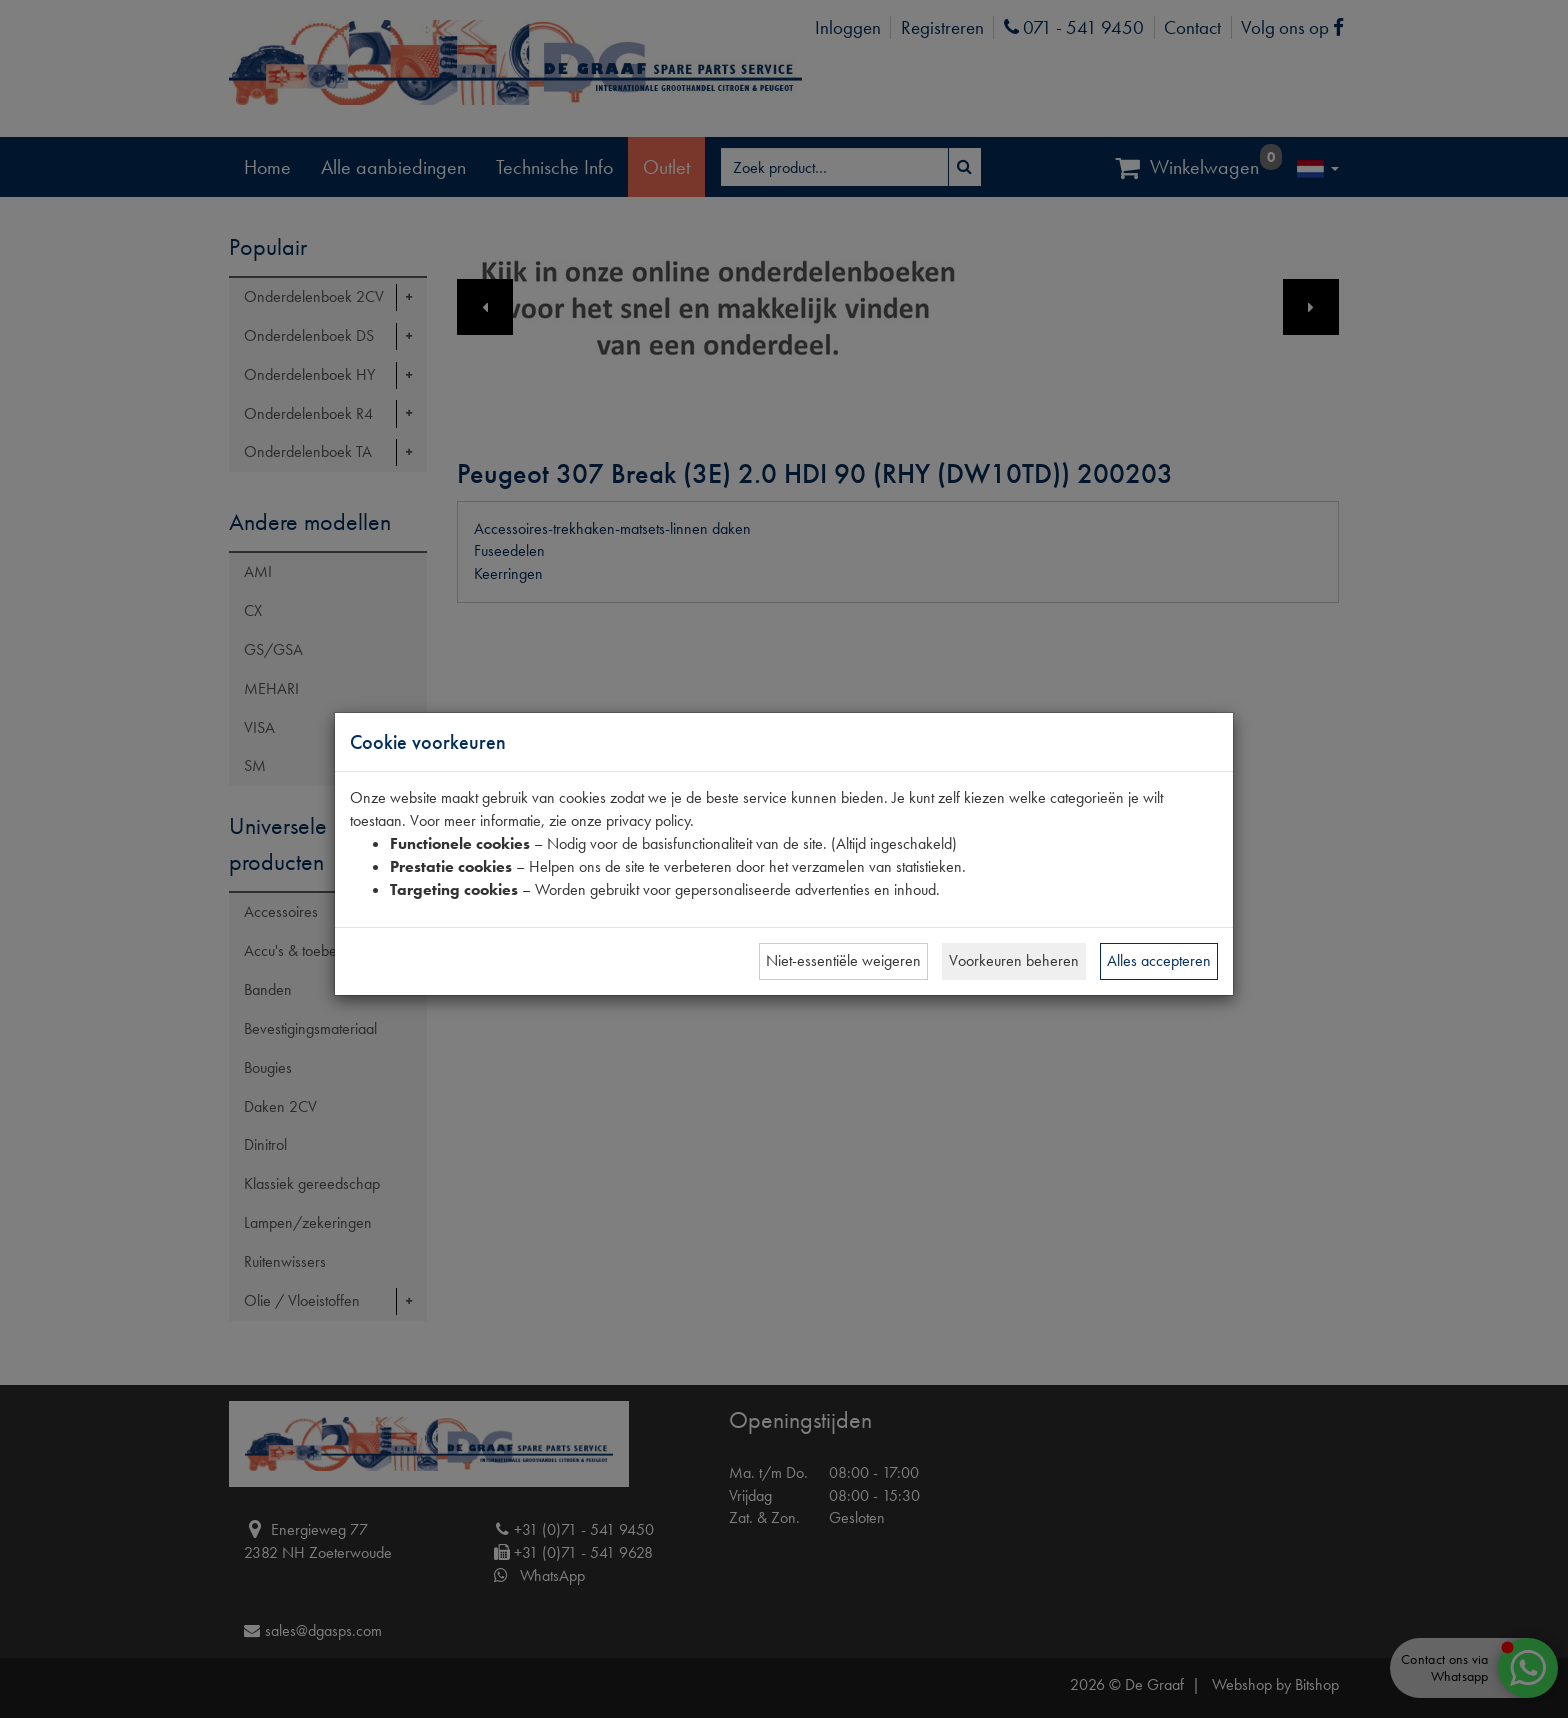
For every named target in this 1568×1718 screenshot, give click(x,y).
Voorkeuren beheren (1014, 960)
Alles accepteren (1159, 960)
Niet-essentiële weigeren (843, 960)
